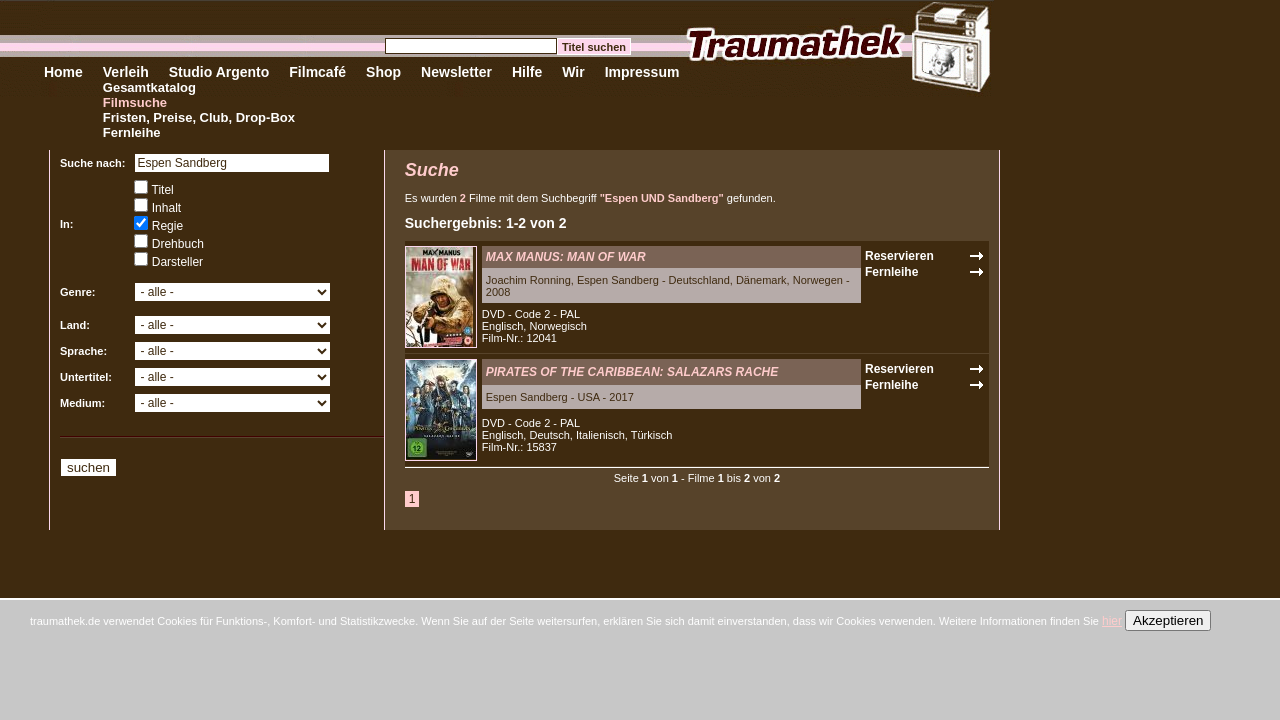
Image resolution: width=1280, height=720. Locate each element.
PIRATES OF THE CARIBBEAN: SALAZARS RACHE (632, 372)
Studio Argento (219, 72)
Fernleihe (132, 132)
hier (1112, 621)
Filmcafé (317, 72)
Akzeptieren (1168, 620)
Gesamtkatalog (149, 87)
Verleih (126, 72)
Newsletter (456, 72)
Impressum (642, 72)
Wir (573, 72)
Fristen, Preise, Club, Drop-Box (199, 117)
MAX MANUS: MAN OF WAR (566, 257)
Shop (383, 72)
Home (63, 72)
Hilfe (527, 72)
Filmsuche (135, 102)
